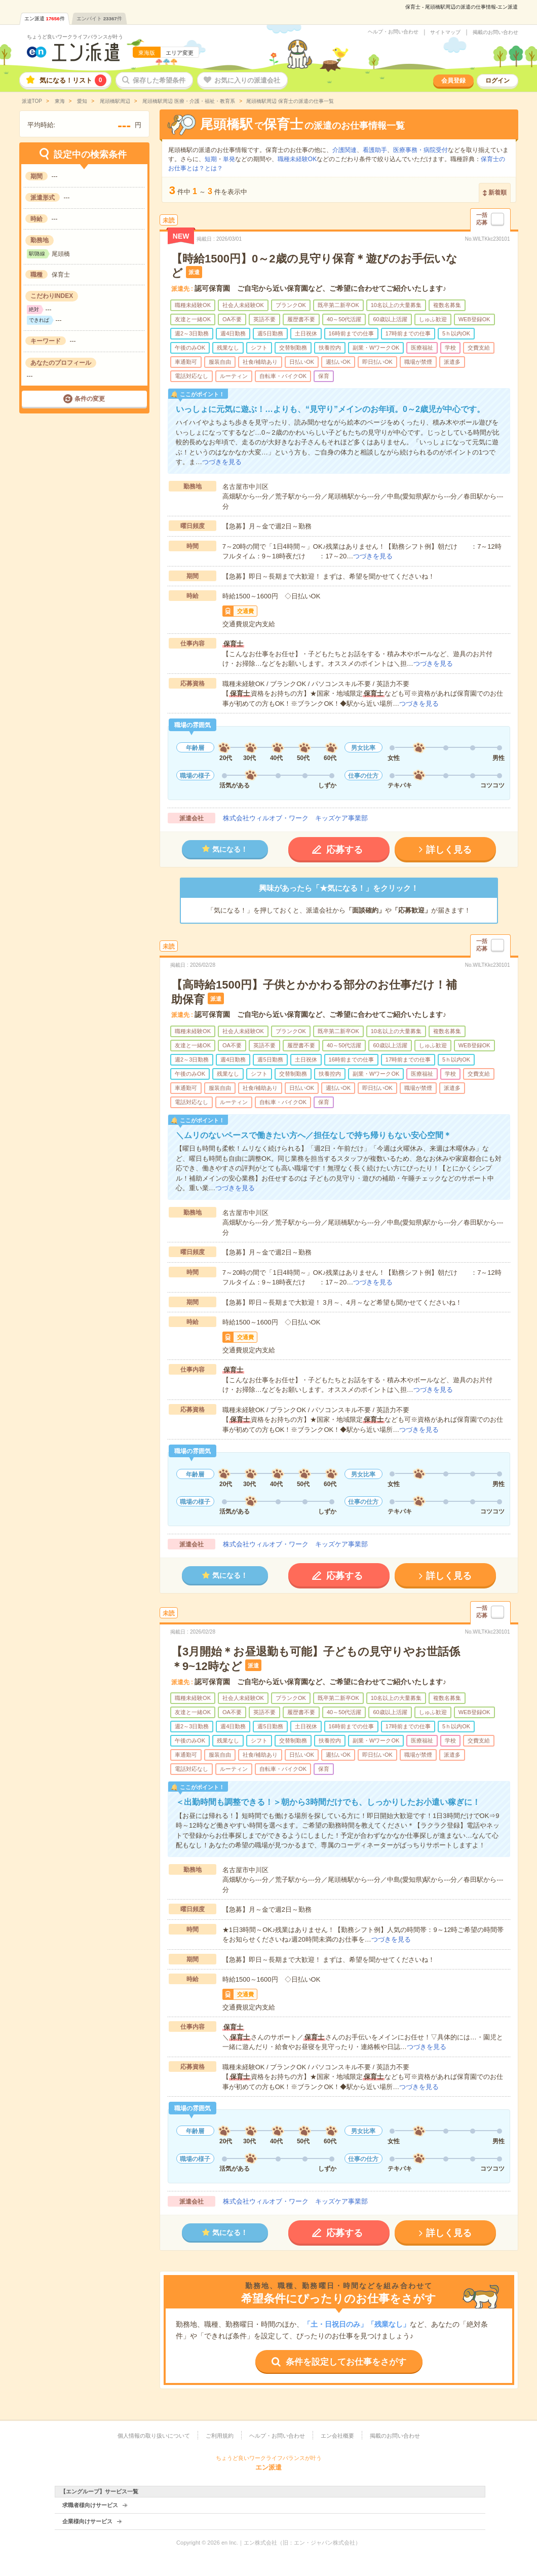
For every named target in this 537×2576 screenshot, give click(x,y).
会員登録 (453, 80)
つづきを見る (222, 462)
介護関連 (344, 150)
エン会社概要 (337, 2436)
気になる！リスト (73, 80)
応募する (344, 850)
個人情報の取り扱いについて (154, 2436)
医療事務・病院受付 (420, 150)
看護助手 (375, 150)
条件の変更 (89, 398)
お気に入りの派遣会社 (247, 80)
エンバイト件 (99, 18)
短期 (211, 159)
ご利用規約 (220, 2436)
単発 (229, 159)
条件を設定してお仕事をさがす (346, 2362)
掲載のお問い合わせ (495, 32)
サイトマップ (445, 32)
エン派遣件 (44, 18)
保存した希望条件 (159, 80)
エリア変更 (180, 53)
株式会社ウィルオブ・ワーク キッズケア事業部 (295, 818)
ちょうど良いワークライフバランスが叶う (75, 37)
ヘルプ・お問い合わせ (393, 31)
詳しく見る (449, 850)
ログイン (497, 80)
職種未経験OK (297, 159)
